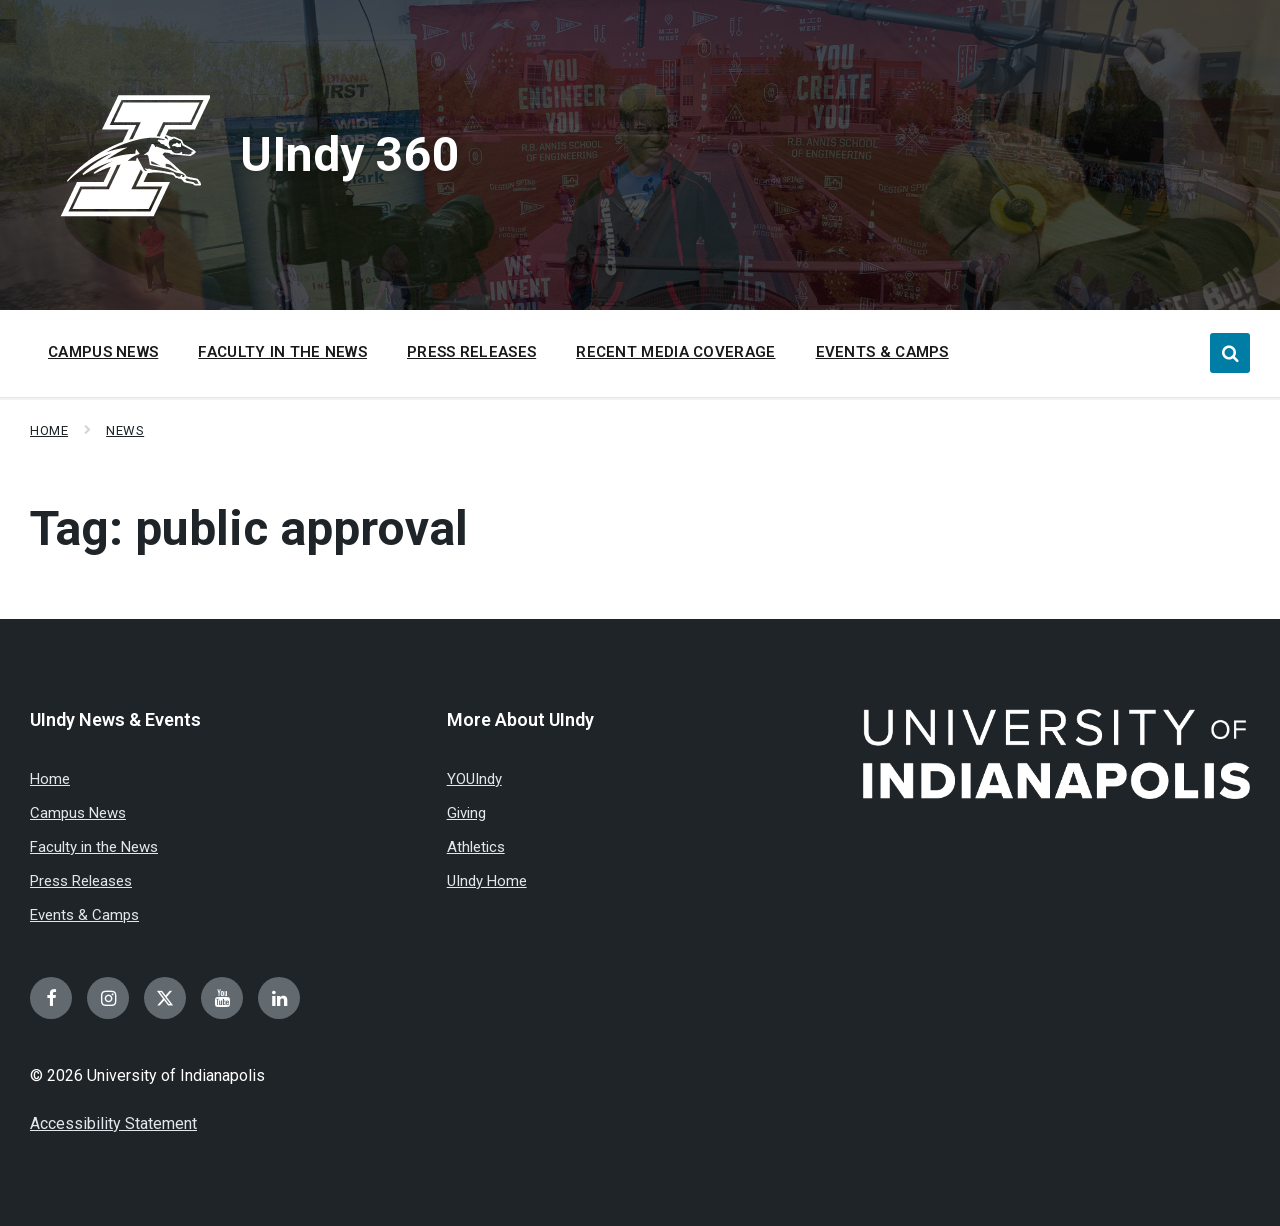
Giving (466, 813)
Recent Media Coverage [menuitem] (675, 352)
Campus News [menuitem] (103, 352)
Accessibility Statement (113, 1123)
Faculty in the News (94, 847)
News (125, 430)
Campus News (78, 813)
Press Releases (81, 881)
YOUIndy (474, 779)
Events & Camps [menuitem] (882, 352)
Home (49, 430)
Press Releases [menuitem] (471, 352)
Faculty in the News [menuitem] (282, 352)
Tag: (249, 528)
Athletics (476, 847)
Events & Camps (84, 915)
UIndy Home (487, 881)
